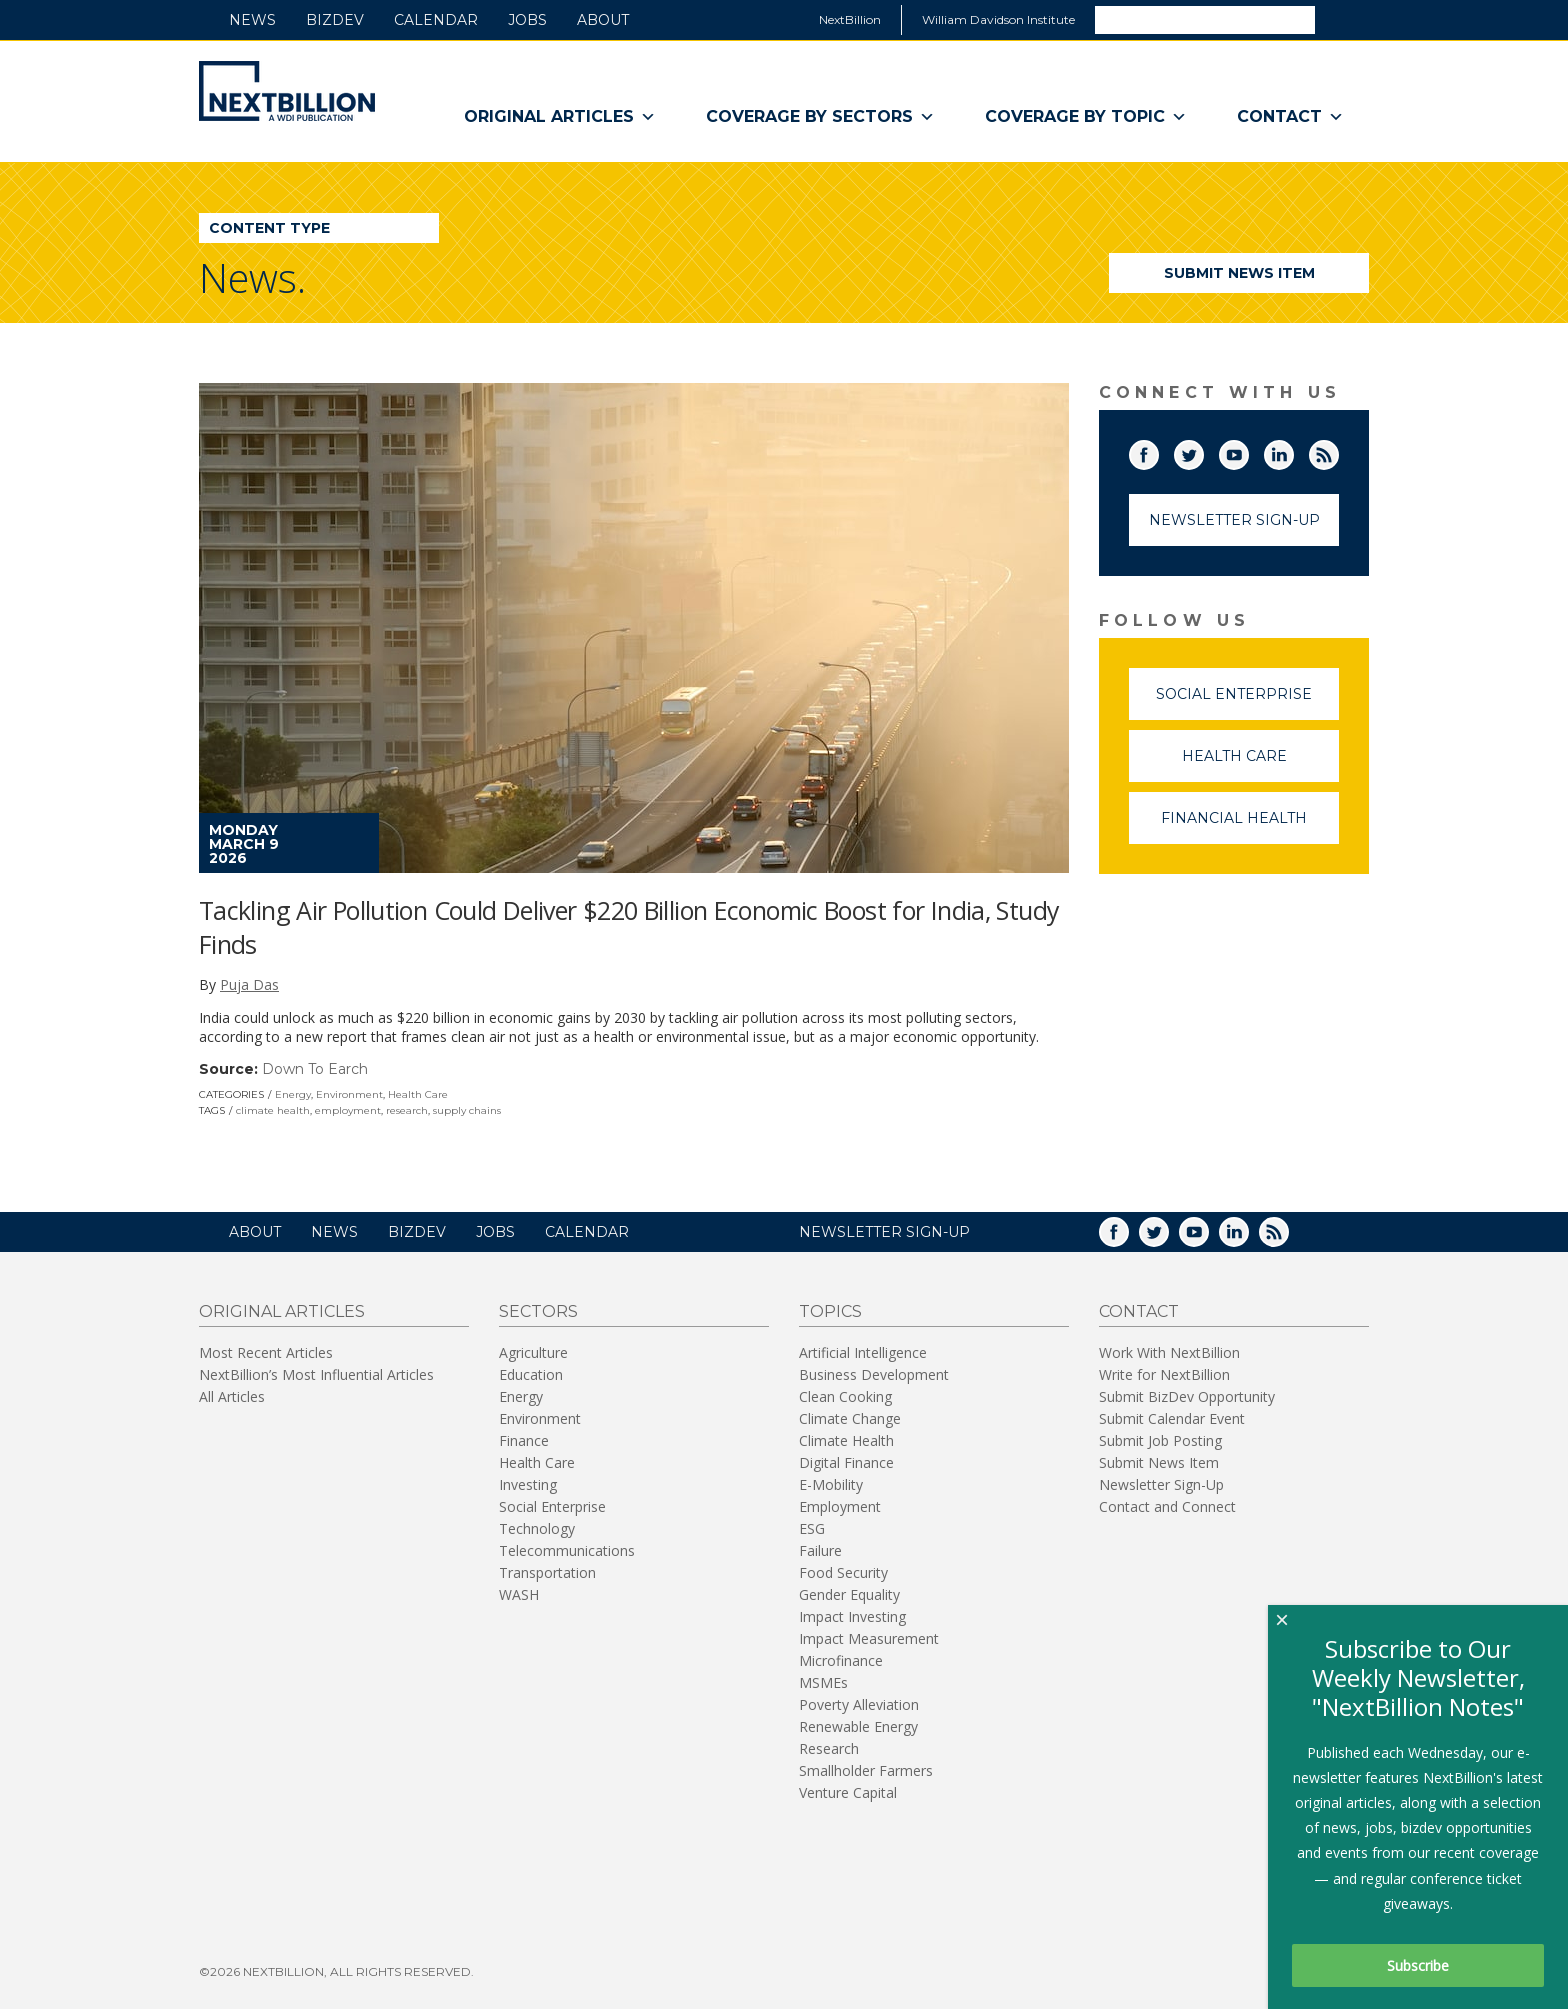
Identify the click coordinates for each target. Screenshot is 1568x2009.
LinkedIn (1293, 451)
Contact (1290, 117)
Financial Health (1250, 826)
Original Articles (560, 117)
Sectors (538, 1311)
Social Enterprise (1247, 702)
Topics (830, 1311)
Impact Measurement (869, 1638)
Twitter (1203, 451)
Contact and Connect (1167, 1506)
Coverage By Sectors (820, 117)
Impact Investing (852, 1616)
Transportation (547, 1572)
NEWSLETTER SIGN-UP (884, 1232)
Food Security (843, 1572)
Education (531, 1374)
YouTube (1248, 451)
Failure (820, 1550)
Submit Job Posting (1160, 1440)
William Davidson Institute (998, 19)
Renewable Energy (858, 1726)
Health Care (418, 1094)
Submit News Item (1239, 273)
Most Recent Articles (266, 1352)
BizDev (335, 20)
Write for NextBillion (1164, 1374)
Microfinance (841, 1660)
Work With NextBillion (1169, 1352)
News (252, 20)
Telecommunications (567, 1550)
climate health (273, 1110)
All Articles (232, 1396)
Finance (524, 1440)
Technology (537, 1528)
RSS (1338, 451)
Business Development (874, 1374)
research (407, 1110)
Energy (293, 1094)
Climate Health (846, 1440)
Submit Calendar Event (1172, 1418)
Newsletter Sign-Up (1234, 520)
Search (1341, 19)
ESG (812, 1528)
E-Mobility (831, 1484)
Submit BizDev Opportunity (1187, 1396)
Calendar (436, 20)
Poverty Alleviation (859, 1704)
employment (348, 1110)
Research (829, 1748)
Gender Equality (849, 1594)
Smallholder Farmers (866, 1770)
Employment (840, 1506)
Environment (349, 1094)
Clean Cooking (845, 1396)
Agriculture (533, 1352)
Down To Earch (315, 1069)
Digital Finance (846, 1462)
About (603, 20)
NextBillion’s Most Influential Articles (316, 1374)
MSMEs (823, 1682)
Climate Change (850, 1418)
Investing (528, 1484)
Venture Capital (848, 1792)
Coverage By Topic (1086, 117)
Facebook (1158, 451)
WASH (519, 1594)
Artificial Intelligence (863, 1352)
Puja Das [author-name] (249, 984)
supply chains (467, 1110)
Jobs (527, 20)
